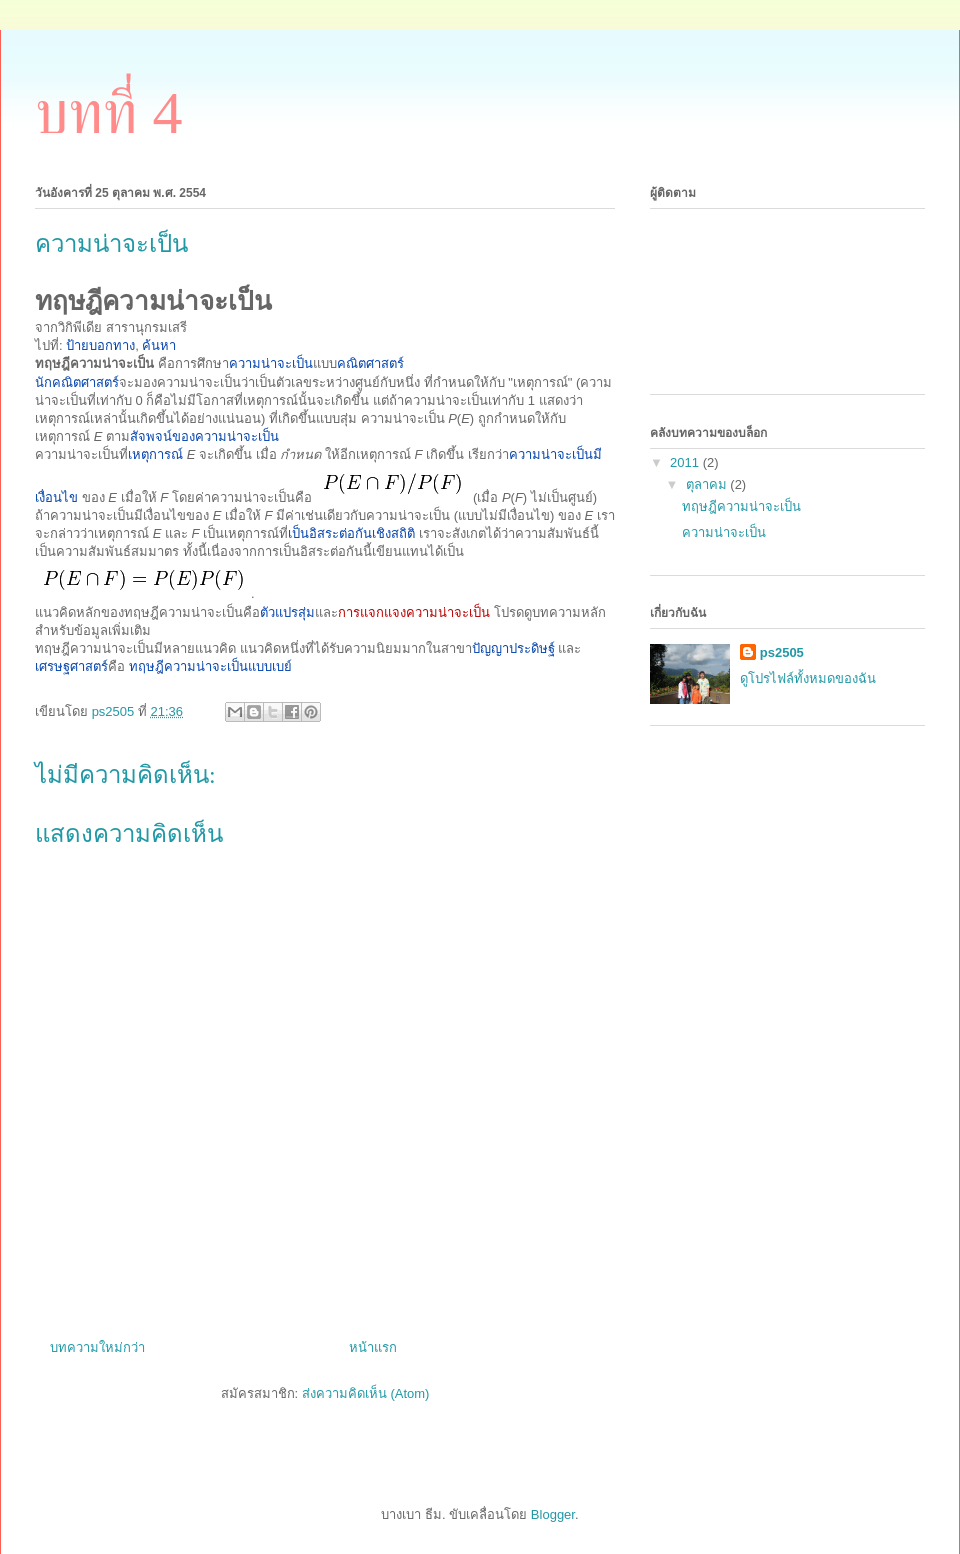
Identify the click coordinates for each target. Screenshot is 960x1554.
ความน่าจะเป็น (724, 532)
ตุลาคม (708, 484)
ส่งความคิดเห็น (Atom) (366, 1393)
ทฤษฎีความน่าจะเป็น (741, 506)
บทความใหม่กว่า (97, 1347)
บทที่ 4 (108, 113)
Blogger (553, 1514)
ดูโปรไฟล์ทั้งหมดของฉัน (808, 678)
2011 (686, 462)
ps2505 (782, 652)
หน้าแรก (373, 1347)
